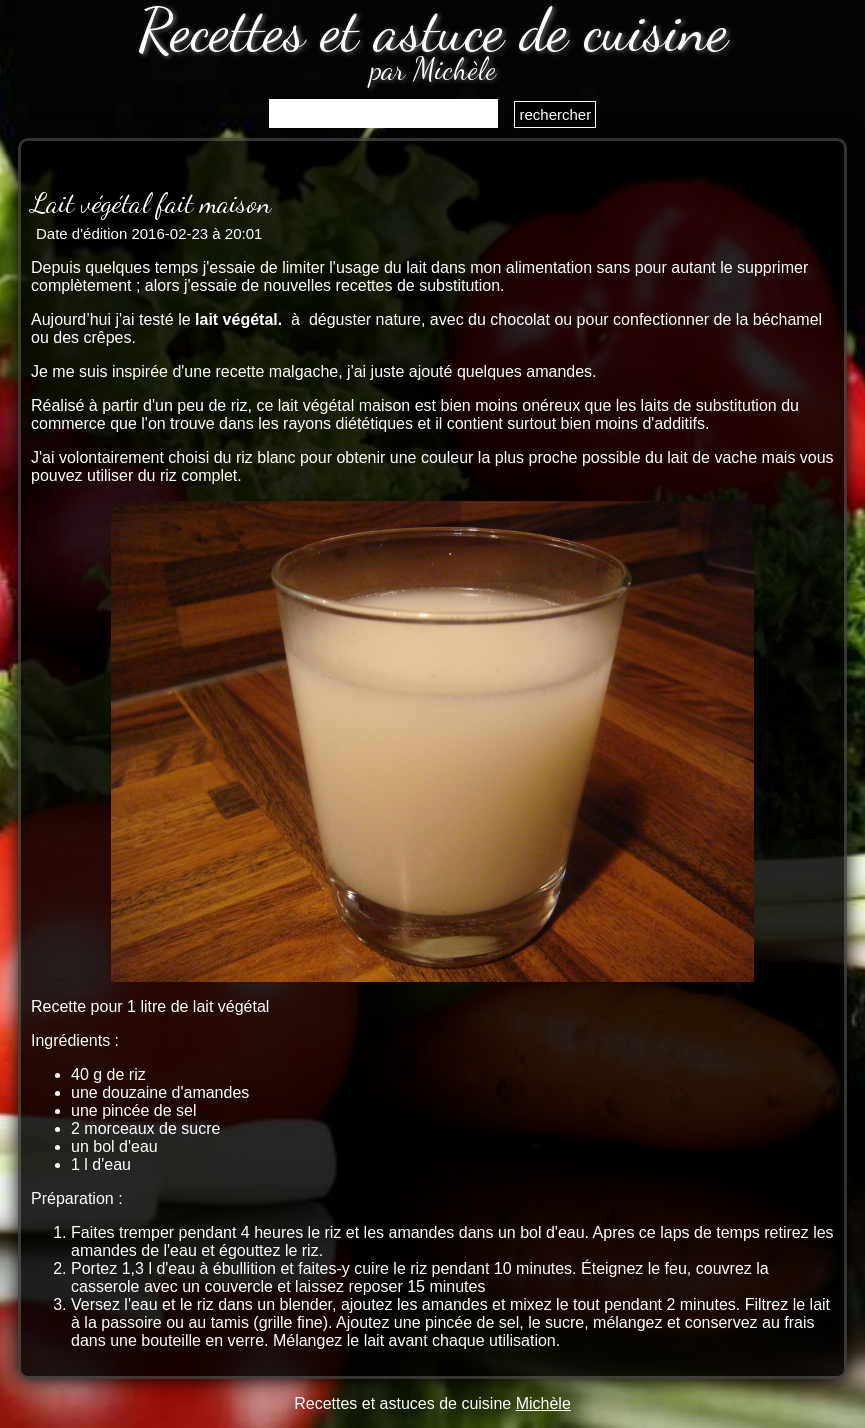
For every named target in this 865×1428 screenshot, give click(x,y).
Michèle (543, 1403)
